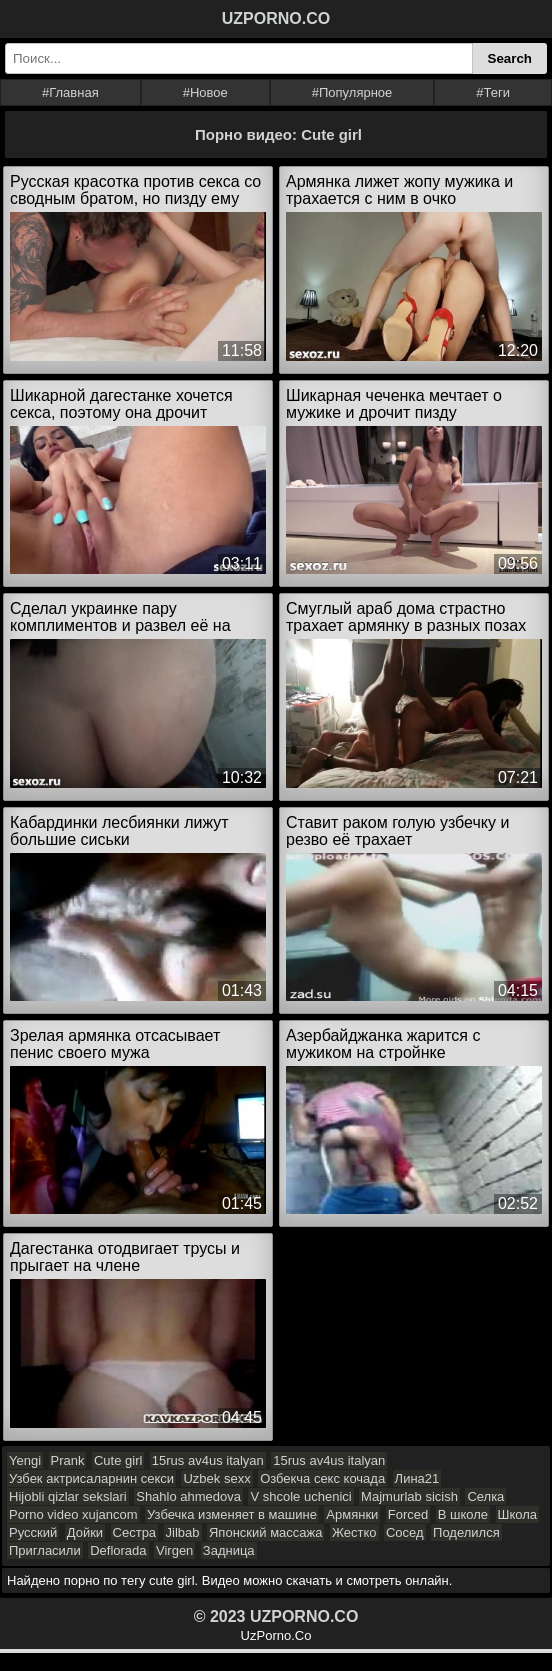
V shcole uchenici (300, 1496)
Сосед (405, 1532)
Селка (485, 1496)
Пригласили (45, 1550)
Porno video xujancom (73, 1514)
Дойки (85, 1532)
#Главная (70, 92)
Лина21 (417, 1478)
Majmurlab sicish (409, 1496)
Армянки (352, 1514)
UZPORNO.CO (276, 18)
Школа (518, 1514)
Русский (33, 1532)
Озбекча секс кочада (322, 1478)
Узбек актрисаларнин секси (91, 1478)
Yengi (25, 1460)
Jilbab (183, 1532)
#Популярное (352, 92)
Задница (229, 1550)
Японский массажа (265, 1532)
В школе (463, 1514)
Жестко (354, 1532)
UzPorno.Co (276, 1635)
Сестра (135, 1532)
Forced (408, 1514)
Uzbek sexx (216, 1478)
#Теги (493, 92)
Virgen (174, 1550)
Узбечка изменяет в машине (232, 1514)
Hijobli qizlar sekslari (68, 1496)
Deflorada (118, 1550)
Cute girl (118, 1460)
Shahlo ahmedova (188, 1496)
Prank (68, 1460)
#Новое (205, 92)
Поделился (466, 1532)
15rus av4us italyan (208, 1460)
